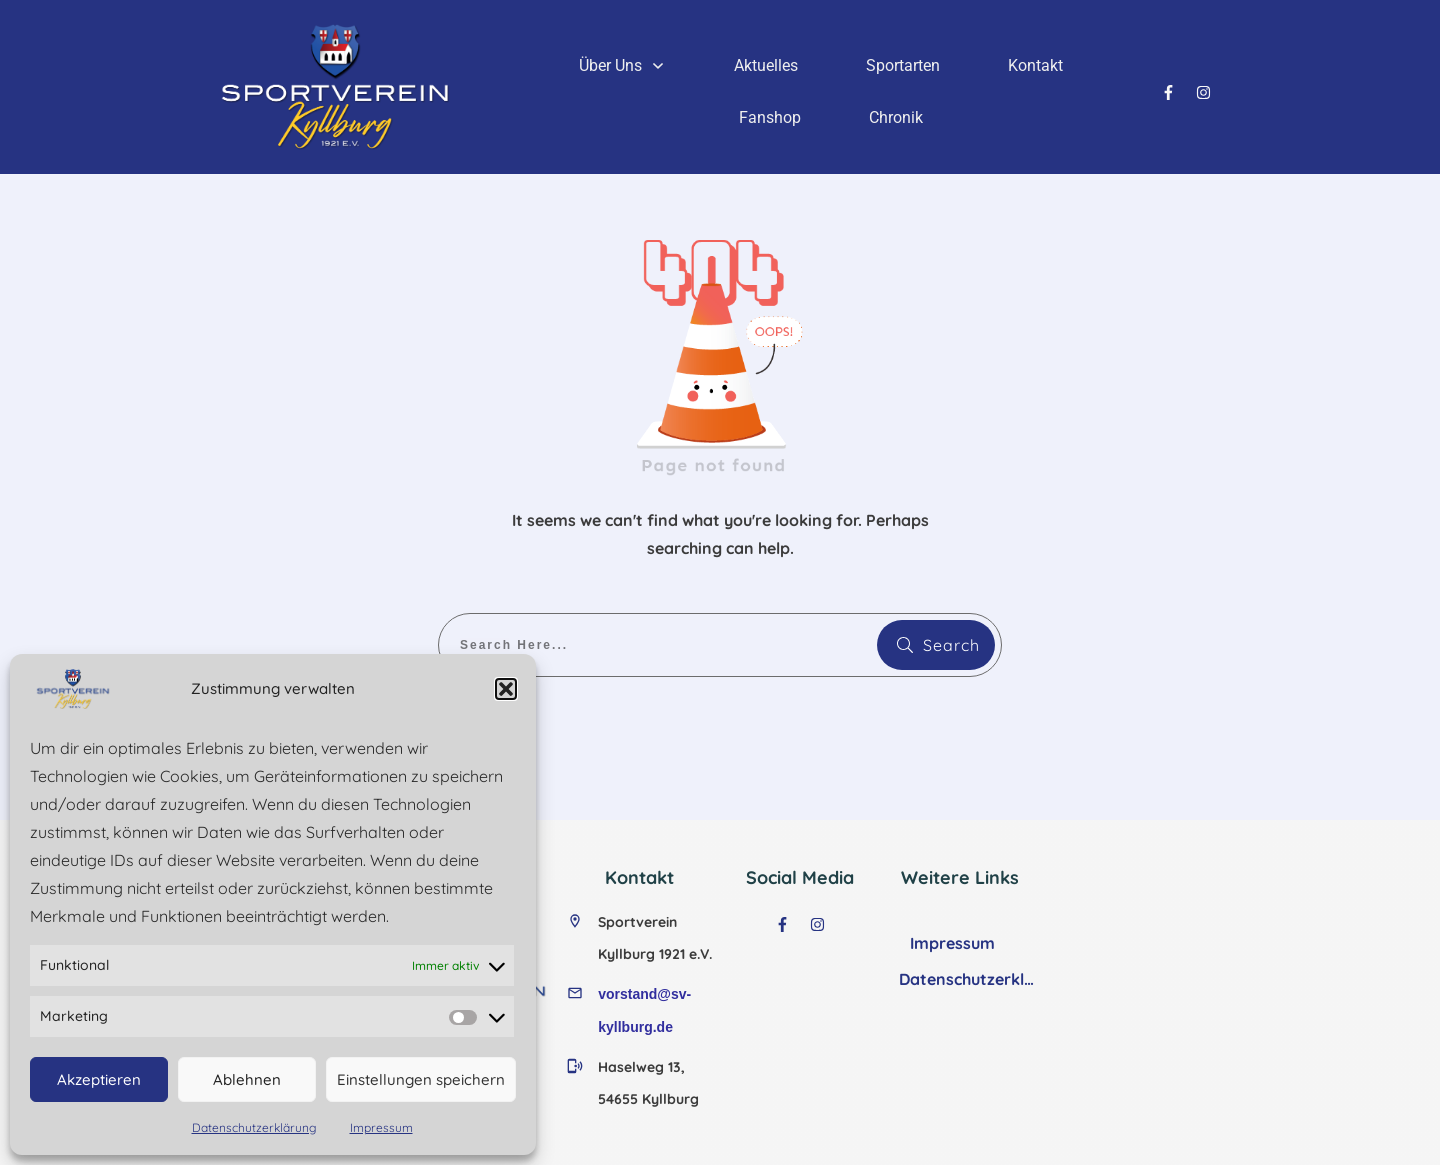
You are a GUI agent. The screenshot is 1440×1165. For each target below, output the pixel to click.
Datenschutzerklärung (254, 1127)
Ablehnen (247, 1079)
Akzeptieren (99, 1079)
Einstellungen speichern (421, 1079)
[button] (506, 689)
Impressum (381, 1127)
